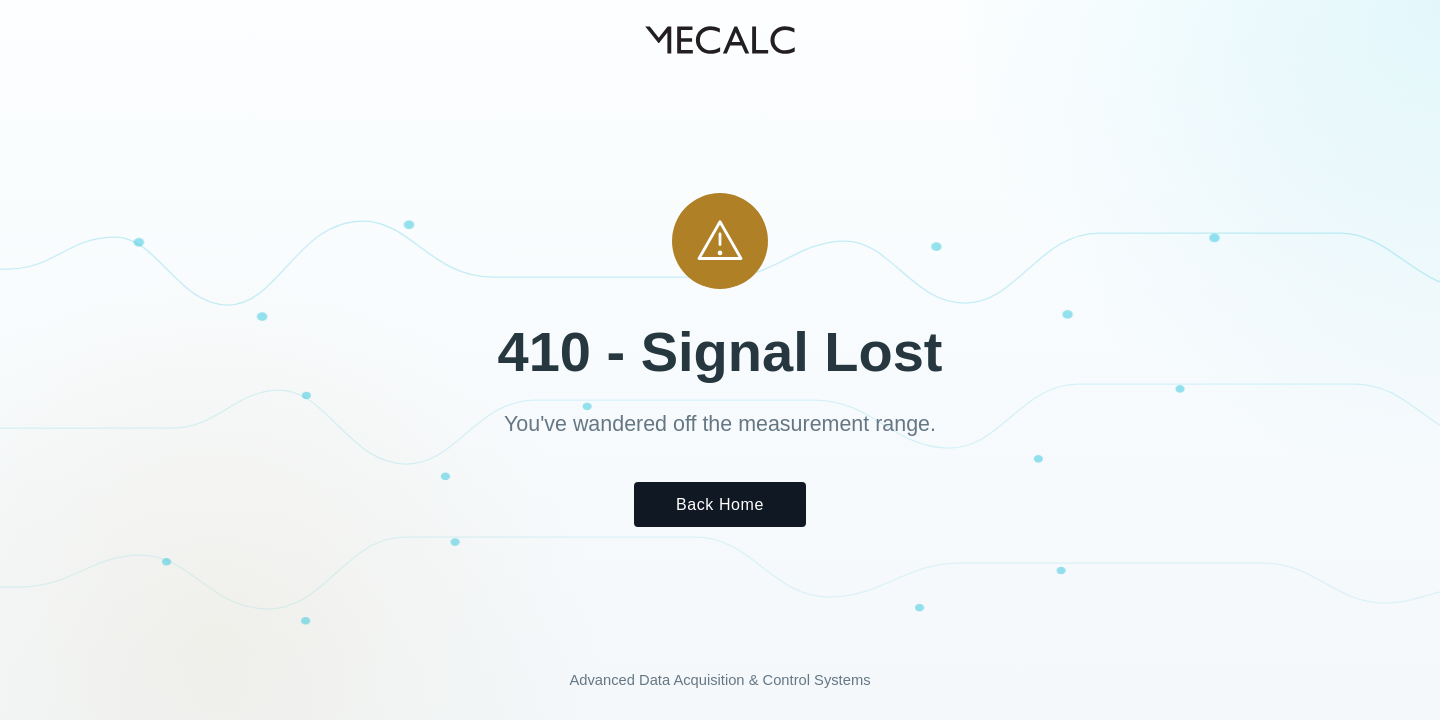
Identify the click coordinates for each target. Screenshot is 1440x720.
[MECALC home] (720, 40)
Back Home (720, 504)
